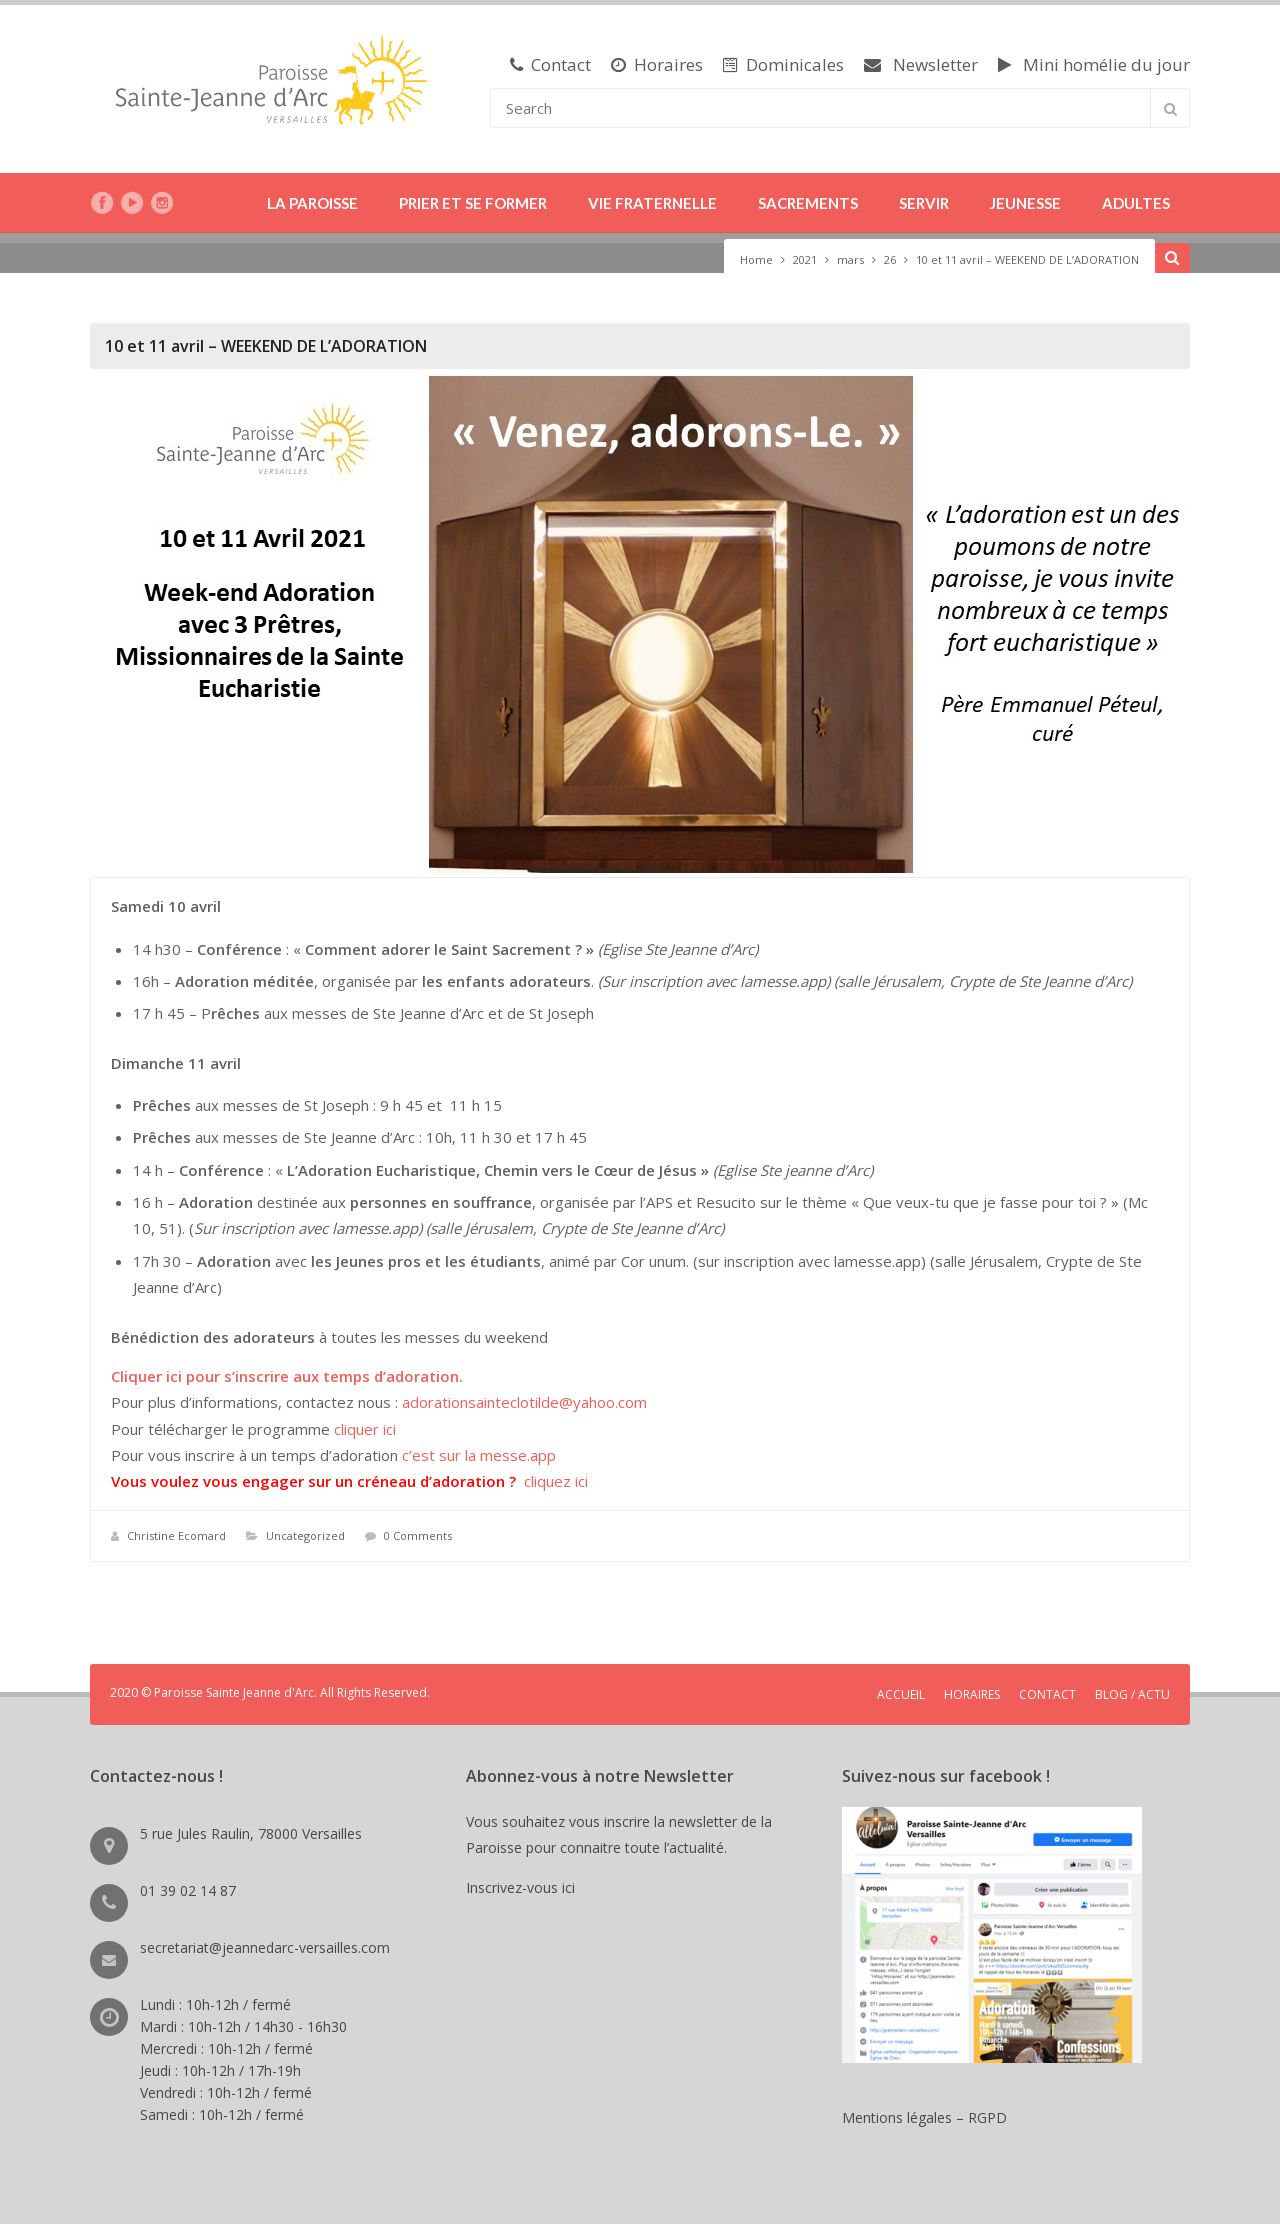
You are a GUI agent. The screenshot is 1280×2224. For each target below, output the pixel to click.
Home (756, 259)
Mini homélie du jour (1094, 64)
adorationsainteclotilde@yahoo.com (524, 1402)
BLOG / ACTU (1132, 1694)
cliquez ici (556, 1481)
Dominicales (783, 64)
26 (890, 259)
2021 (805, 259)
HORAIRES (972, 1694)
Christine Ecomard (176, 1535)
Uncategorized (305, 1535)
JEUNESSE (1025, 203)
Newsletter (921, 64)
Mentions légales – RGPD (924, 2117)
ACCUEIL (901, 1694)
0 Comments (418, 1535)
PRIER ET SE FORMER (473, 203)
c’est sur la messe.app (479, 1455)
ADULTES (1136, 203)
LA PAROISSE (312, 203)
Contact (550, 64)
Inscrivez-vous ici (524, 1887)
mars (850, 259)
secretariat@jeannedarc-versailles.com (265, 1947)
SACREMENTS (808, 203)
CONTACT (1047, 1694)
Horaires (657, 64)
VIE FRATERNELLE (652, 203)
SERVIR (924, 203)
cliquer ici (365, 1429)
